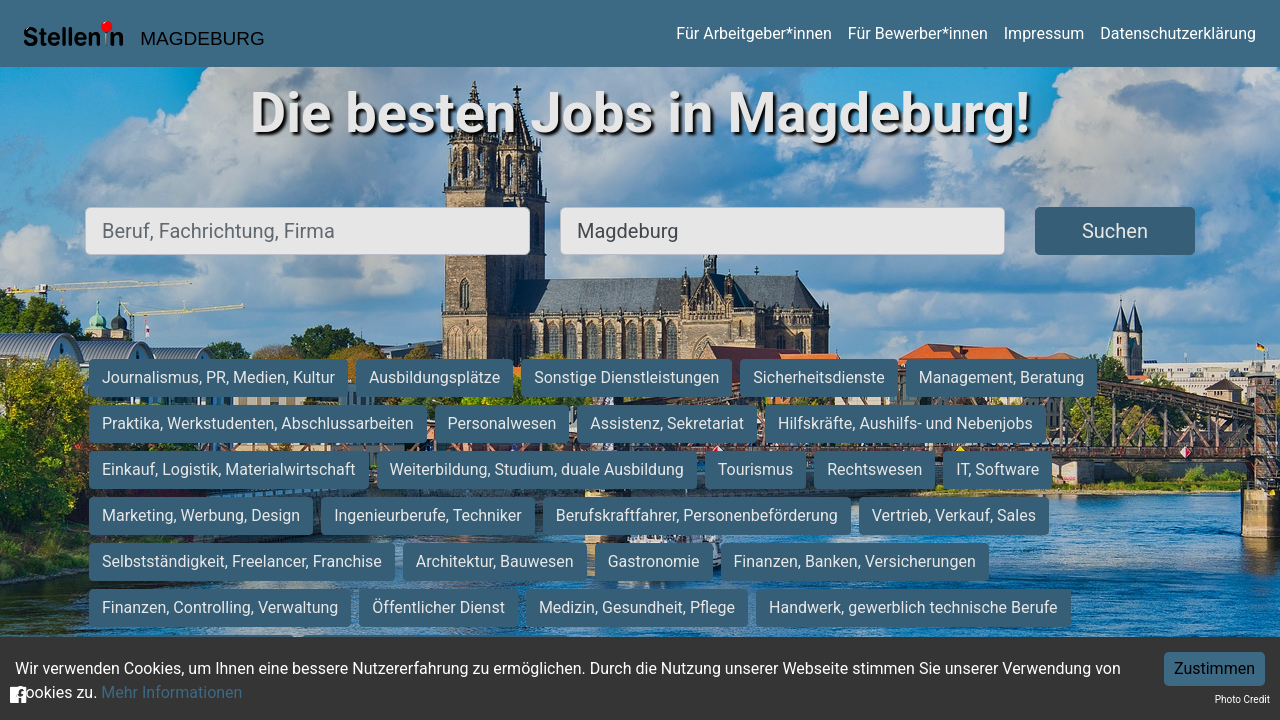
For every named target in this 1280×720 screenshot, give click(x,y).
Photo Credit (1242, 699)
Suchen (1115, 231)
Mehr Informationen (171, 692)
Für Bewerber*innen (918, 33)
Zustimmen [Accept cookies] (1214, 668)
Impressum (1044, 33)
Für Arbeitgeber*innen (753, 33)
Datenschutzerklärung (1178, 33)
